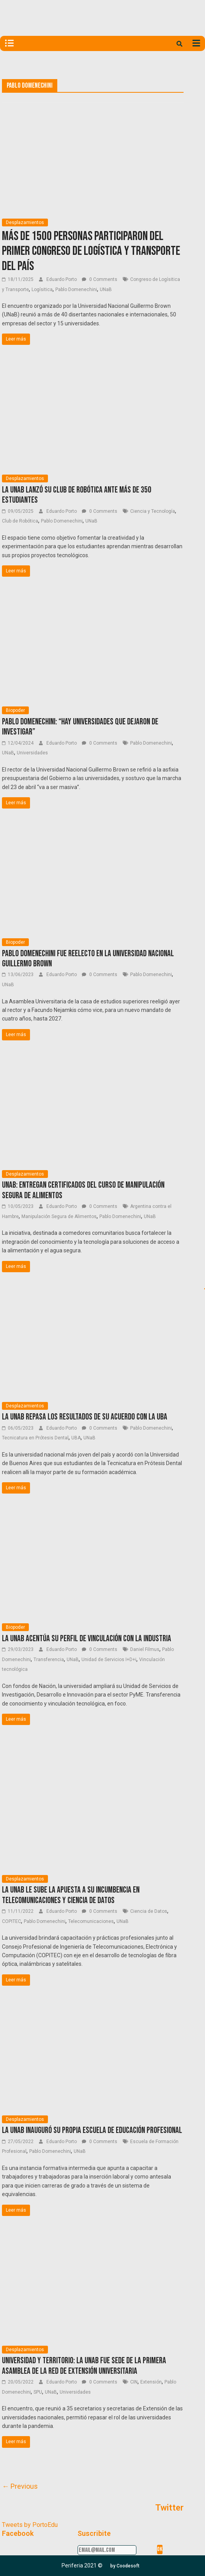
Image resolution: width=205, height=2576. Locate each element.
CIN (134, 2382)
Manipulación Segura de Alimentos (59, 1216)
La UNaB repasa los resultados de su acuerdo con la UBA (84, 1417)
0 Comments (99, 279)
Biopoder (15, 710)
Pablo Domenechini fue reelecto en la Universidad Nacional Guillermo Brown (88, 958)
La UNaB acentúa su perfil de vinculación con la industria (86, 1638)
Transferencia (49, 1659)
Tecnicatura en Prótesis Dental (35, 1438)
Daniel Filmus (144, 1649)
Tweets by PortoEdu (30, 2524)
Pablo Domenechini (76, 289)
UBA (76, 1438)
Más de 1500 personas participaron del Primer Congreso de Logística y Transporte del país (91, 251)
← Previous (20, 2486)
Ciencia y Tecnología (152, 511)
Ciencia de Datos (148, 1911)
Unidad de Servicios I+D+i (108, 1659)
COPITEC (11, 1921)
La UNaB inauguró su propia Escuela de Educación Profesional (92, 2130)
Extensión (151, 2382)
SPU (38, 2392)
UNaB (106, 289)
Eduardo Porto (62, 279)
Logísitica (42, 289)
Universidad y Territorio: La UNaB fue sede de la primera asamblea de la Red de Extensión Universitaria (84, 2365)
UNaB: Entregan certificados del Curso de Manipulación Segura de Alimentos (83, 1190)
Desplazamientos (25, 222)
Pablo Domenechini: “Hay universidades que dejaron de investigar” (80, 727)
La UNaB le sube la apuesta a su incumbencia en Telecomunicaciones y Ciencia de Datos (71, 1895)
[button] (124, 2566)
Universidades (32, 753)
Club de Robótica (20, 521)
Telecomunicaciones (91, 1921)
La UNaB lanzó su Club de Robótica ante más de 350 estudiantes (76, 495)
